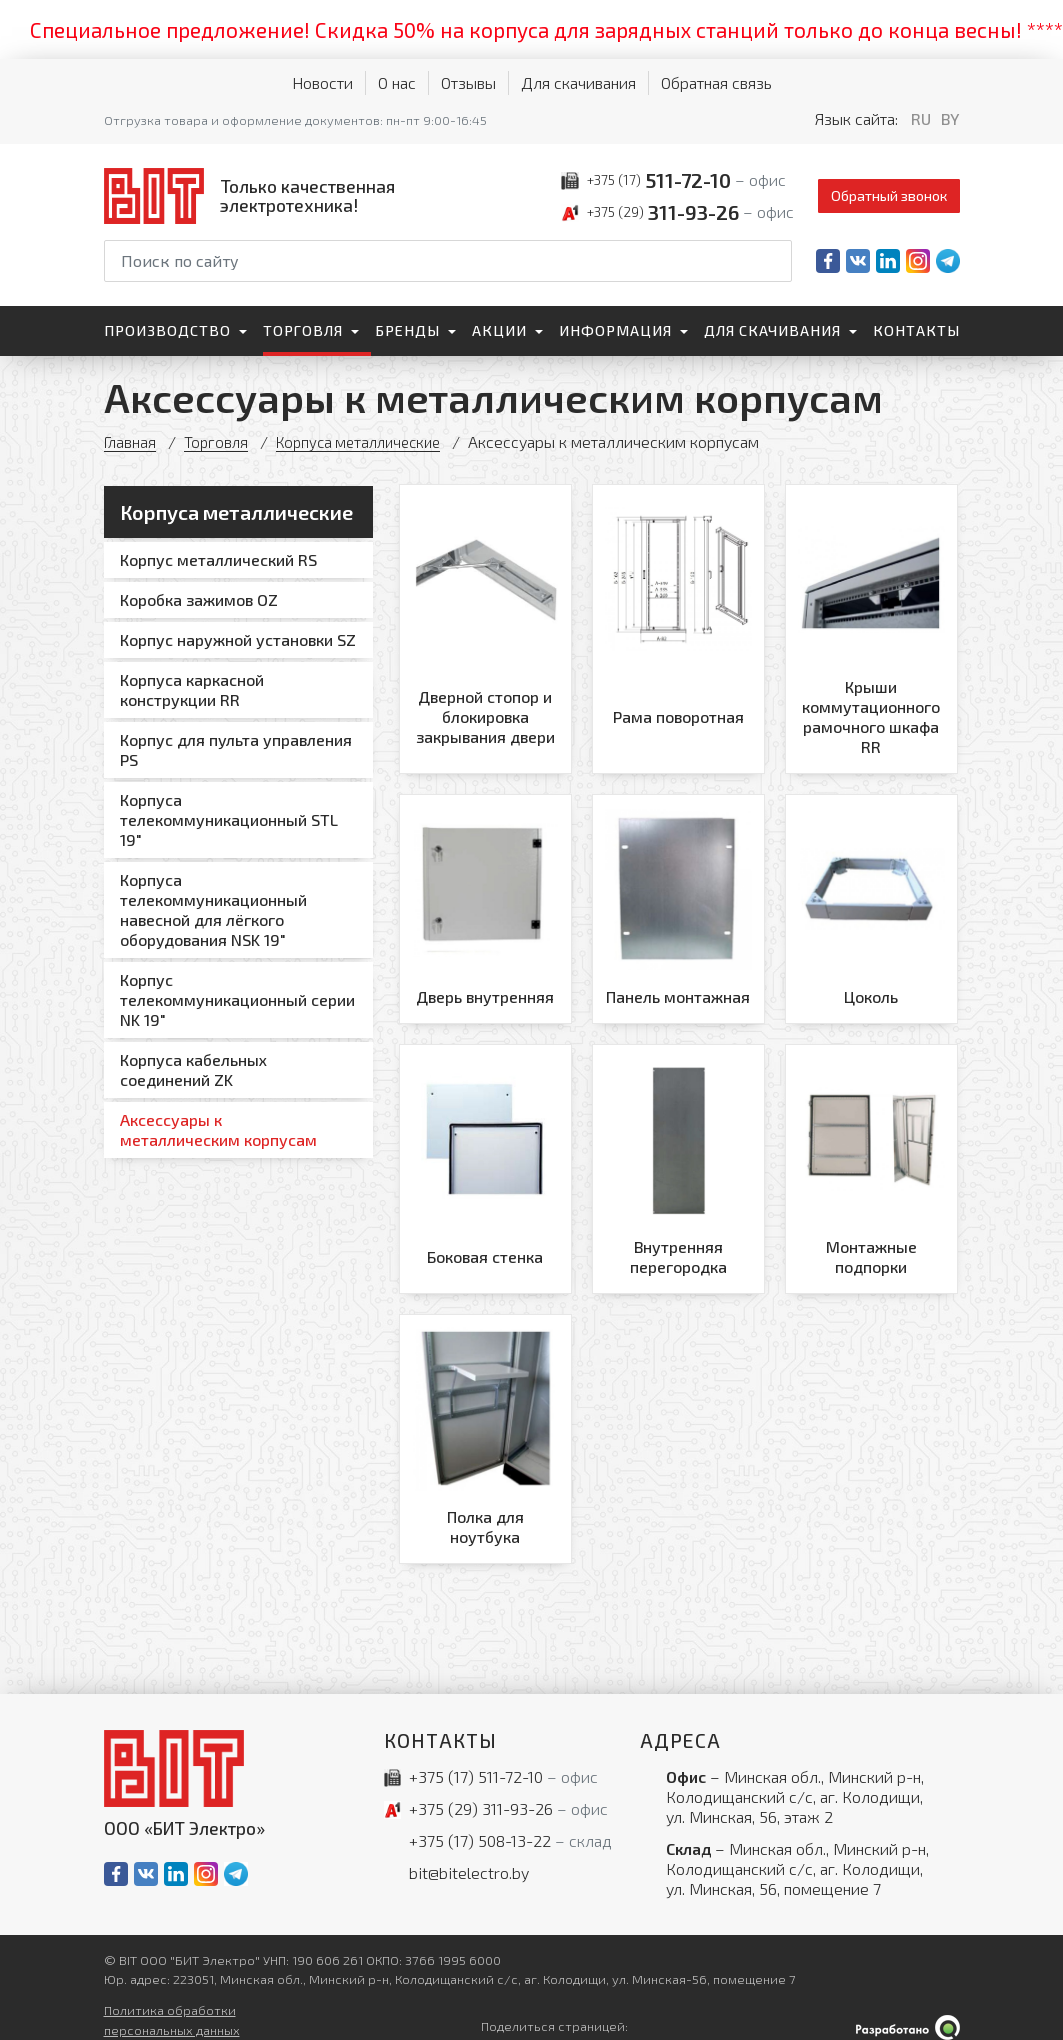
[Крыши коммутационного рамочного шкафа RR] (871, 628)
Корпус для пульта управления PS (236, 749)
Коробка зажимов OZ (199, 599)
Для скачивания (578, 82)
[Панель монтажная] (678, 904)
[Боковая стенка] (485, 1160)
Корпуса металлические (369, 441)
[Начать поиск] (775, 261)
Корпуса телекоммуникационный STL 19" (229, 819)
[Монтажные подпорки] (871, 1160)
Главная (131, 441)
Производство (167, 330)
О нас (397, 82)
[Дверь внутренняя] (485, 904)
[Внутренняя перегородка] (678, 1160)
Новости (322, 82)
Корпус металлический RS (218, 559)
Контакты (916, 330)
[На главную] (254, 195)
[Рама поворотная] (678, 628)
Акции (499, 330)
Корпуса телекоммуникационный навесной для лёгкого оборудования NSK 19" (213, 909)
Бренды (407, 330)
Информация (615, 330)
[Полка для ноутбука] (485, 1426)
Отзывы (468, 82)
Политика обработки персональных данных (172, 2004)
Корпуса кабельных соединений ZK (193, 1069)
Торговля (303, 330)
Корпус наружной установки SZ (238, 639)
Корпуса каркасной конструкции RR (192, 689)
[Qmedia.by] (908, 2011)
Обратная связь (716, 82)
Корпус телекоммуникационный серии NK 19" (237, 999)
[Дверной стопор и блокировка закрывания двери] (485, 628)
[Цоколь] (871, 904)
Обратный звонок (889, 195)
